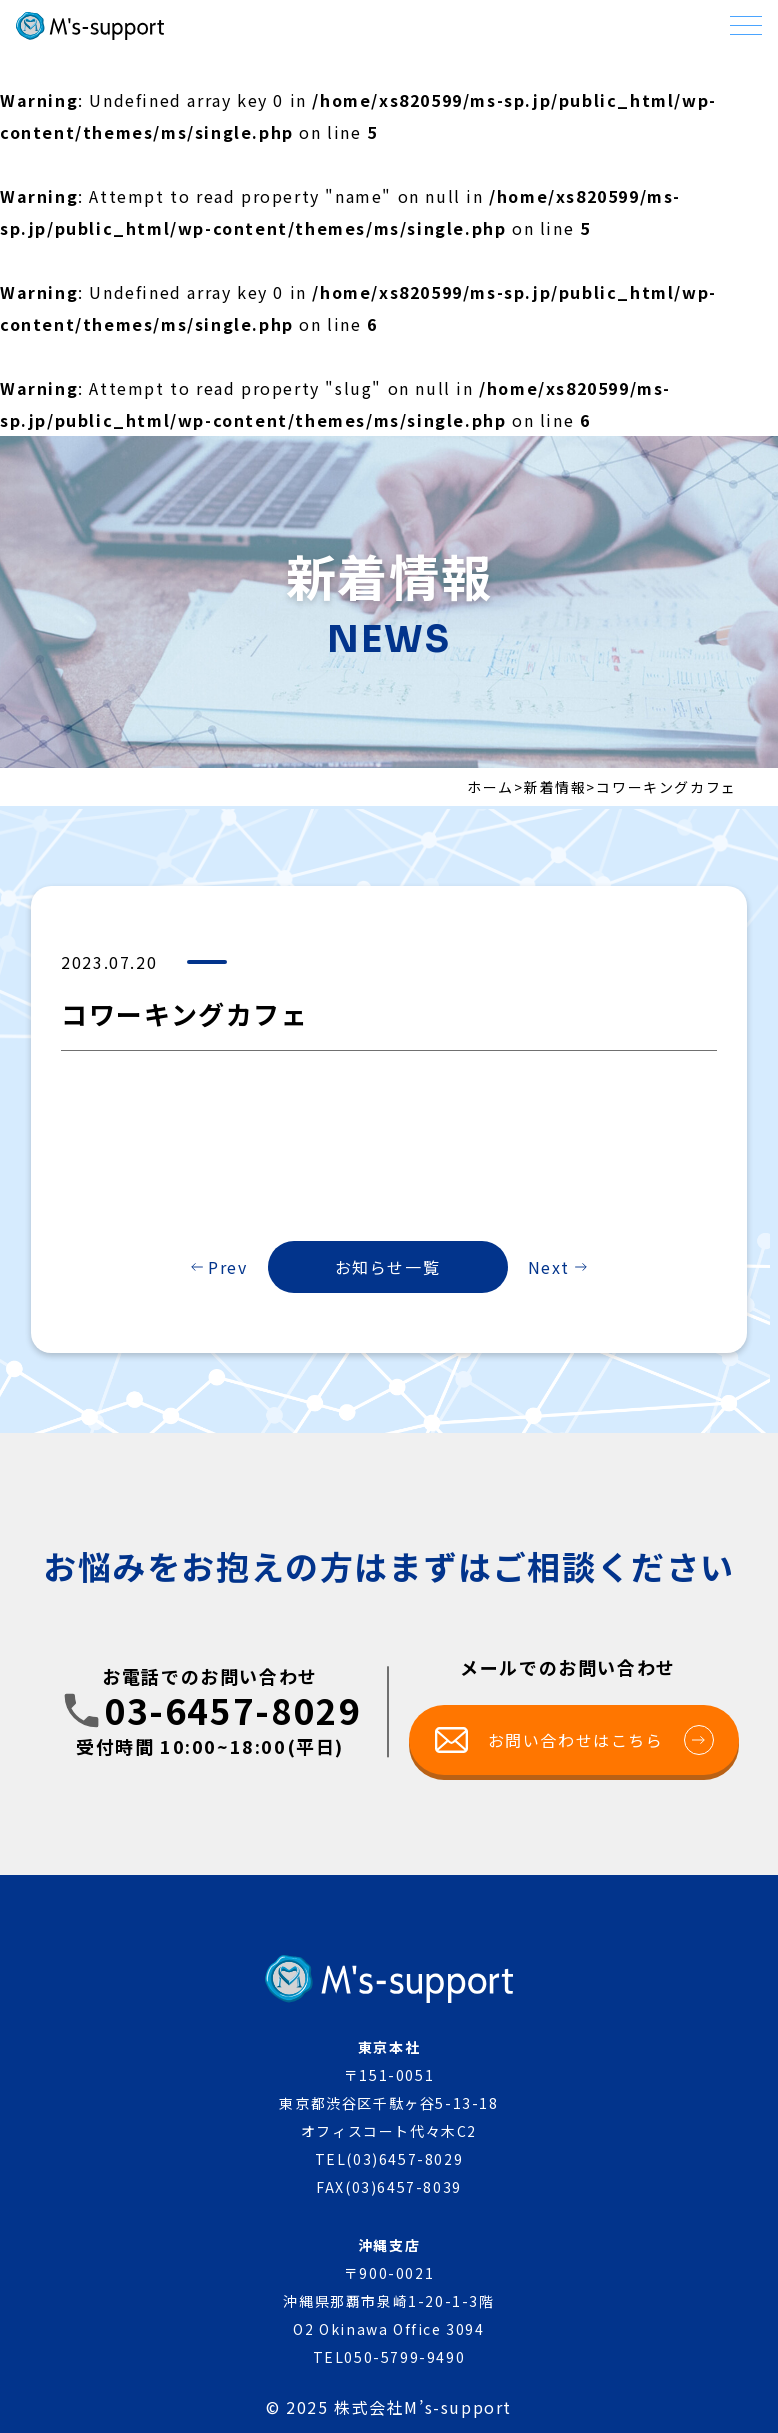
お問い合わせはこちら (601, 1740)
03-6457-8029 (232, 1710)
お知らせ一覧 (388, 1267)
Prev (227, 1267)
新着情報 (555, 787)
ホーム (490, 787)
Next (549, 1267)
